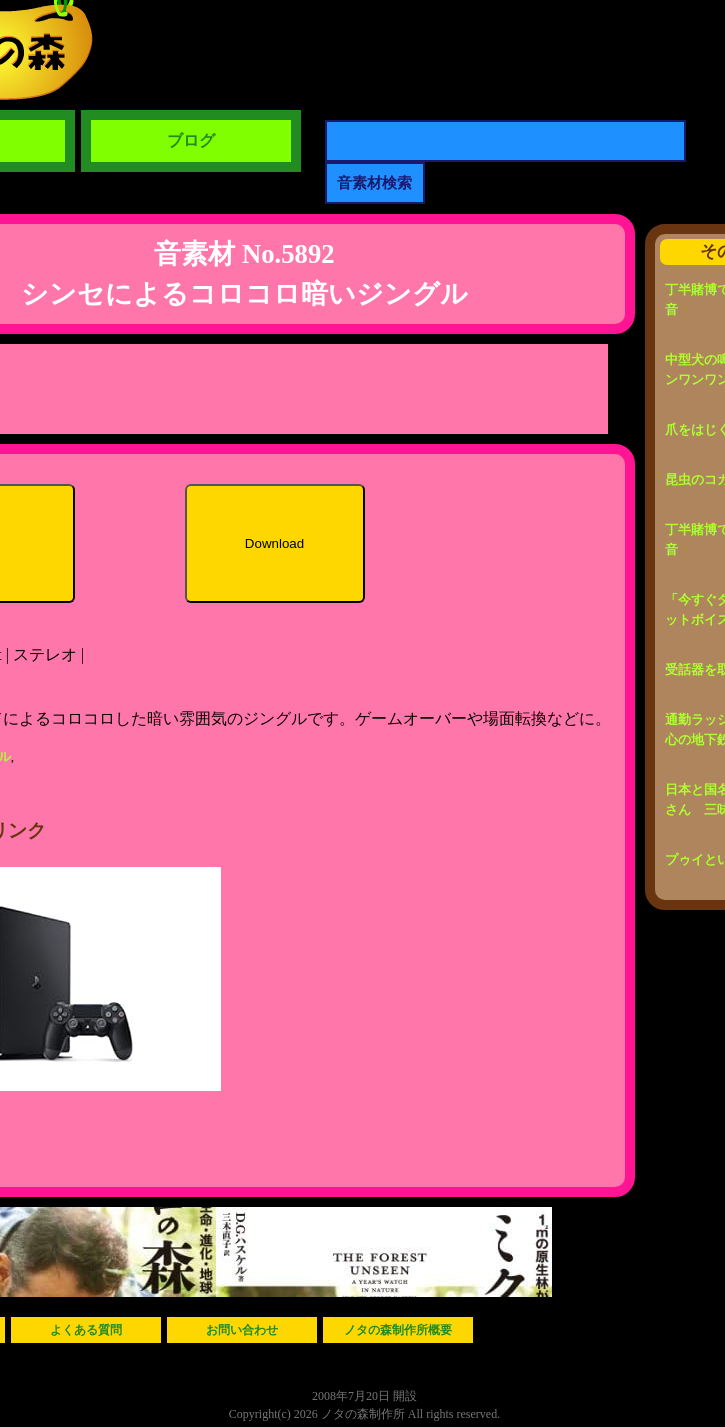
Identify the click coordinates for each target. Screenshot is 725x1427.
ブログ (191, 140)
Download (274, 543)
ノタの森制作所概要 (398, 1330)
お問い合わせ (242, 1330)
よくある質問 (86, 1330)
